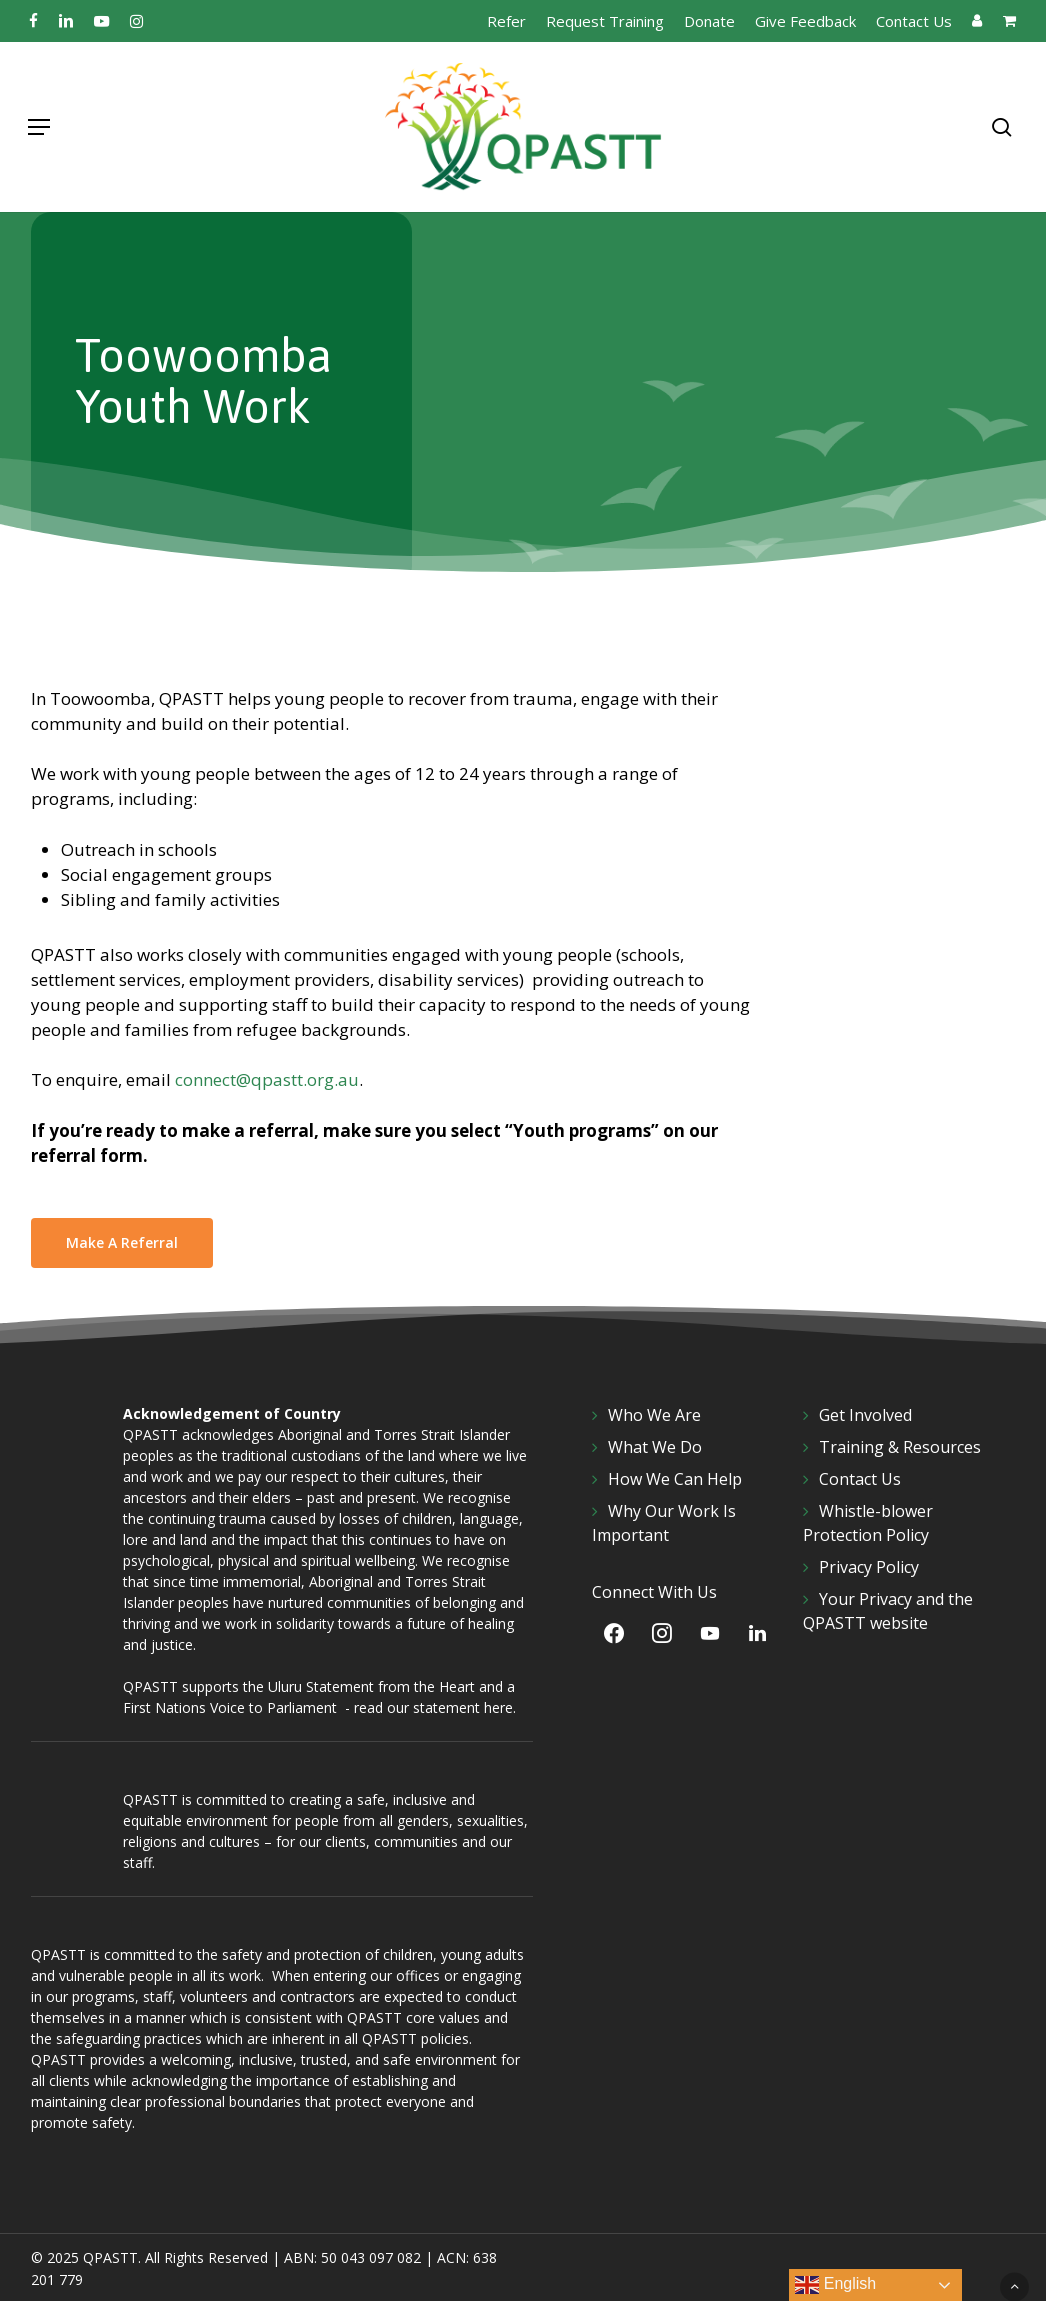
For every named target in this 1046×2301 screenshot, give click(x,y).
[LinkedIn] (758, 1633)
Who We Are (654, 1415)
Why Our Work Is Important (664, 1523)
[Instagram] (662, 1633)
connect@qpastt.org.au (267, 1079)
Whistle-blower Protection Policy (868, 1523)
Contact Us (860, 1479)
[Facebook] (614, 1633)
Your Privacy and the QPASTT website (888, 1611)
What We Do (655, 1447)
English (835, 2285)
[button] (39, 127)
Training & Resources (900, 1447)
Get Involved (865, 1415)
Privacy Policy (869, 1567)
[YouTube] (710, 1633)
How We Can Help (675, 1479)
